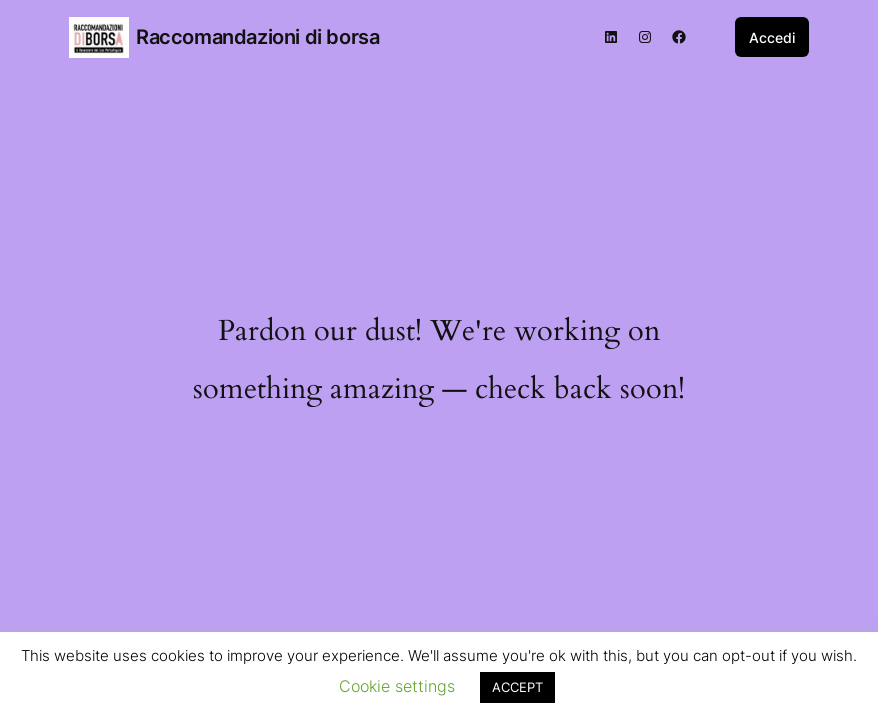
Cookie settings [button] (397, 686)
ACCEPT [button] (517, 687)
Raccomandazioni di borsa (257, 37)
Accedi (772, 37)
